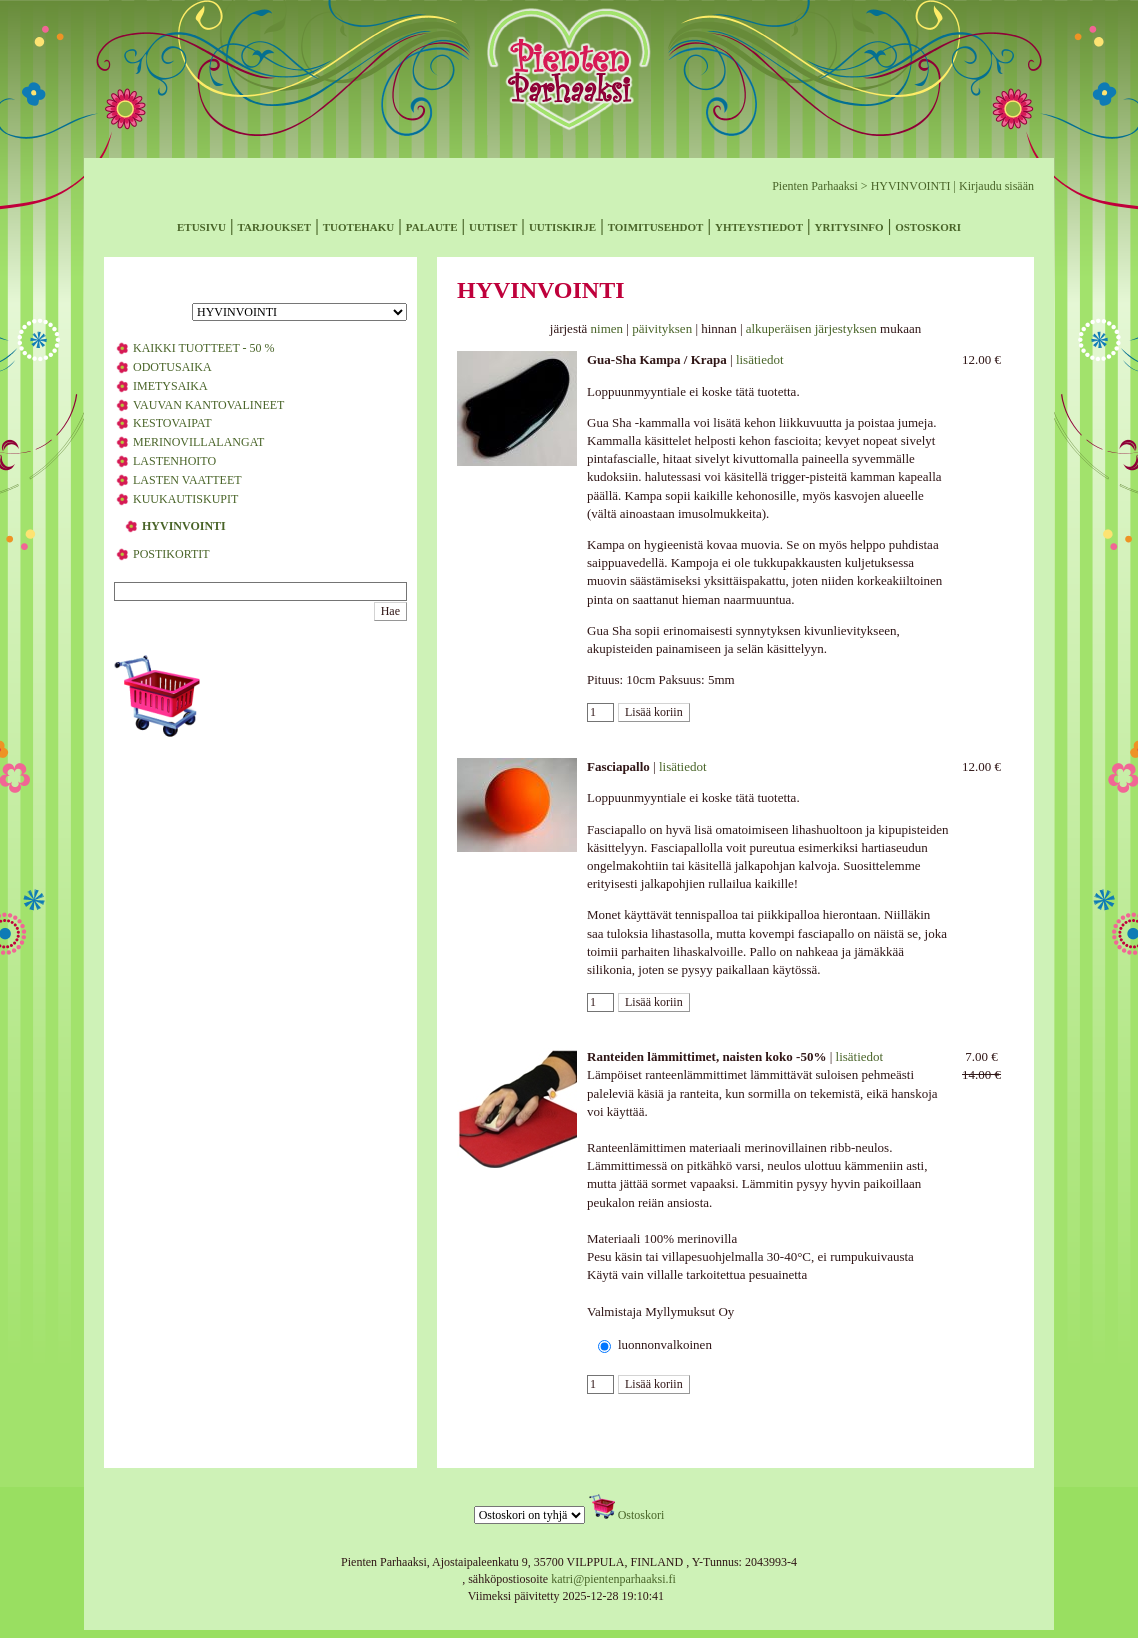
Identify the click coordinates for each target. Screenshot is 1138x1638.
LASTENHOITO (174, 461)
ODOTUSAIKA (172, 367)
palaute (432, 225)
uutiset (493, 225)
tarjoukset (274, 225)
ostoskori (928, 225)
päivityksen (662, 328)
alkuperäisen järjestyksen (811, 328)
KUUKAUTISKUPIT (185, 499)
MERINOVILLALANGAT (198, 442)
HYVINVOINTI (911, 186)
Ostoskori (641, 1515)
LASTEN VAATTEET (187, 480)
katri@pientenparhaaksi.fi (613, 1579)
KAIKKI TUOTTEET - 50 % (204, 348)
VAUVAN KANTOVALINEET (208, 405)
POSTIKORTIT (171, 554)
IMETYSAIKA (170, 386)
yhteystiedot (759, 225)
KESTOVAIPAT (172, 423)
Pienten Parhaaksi (815, 186)
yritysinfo (849, 225)
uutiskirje (562, 225)
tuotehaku (359, 225)
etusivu (201, 225)
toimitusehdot (656, 225)
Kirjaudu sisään (996, 186)
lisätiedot (760, 359)
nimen (607, 328)
